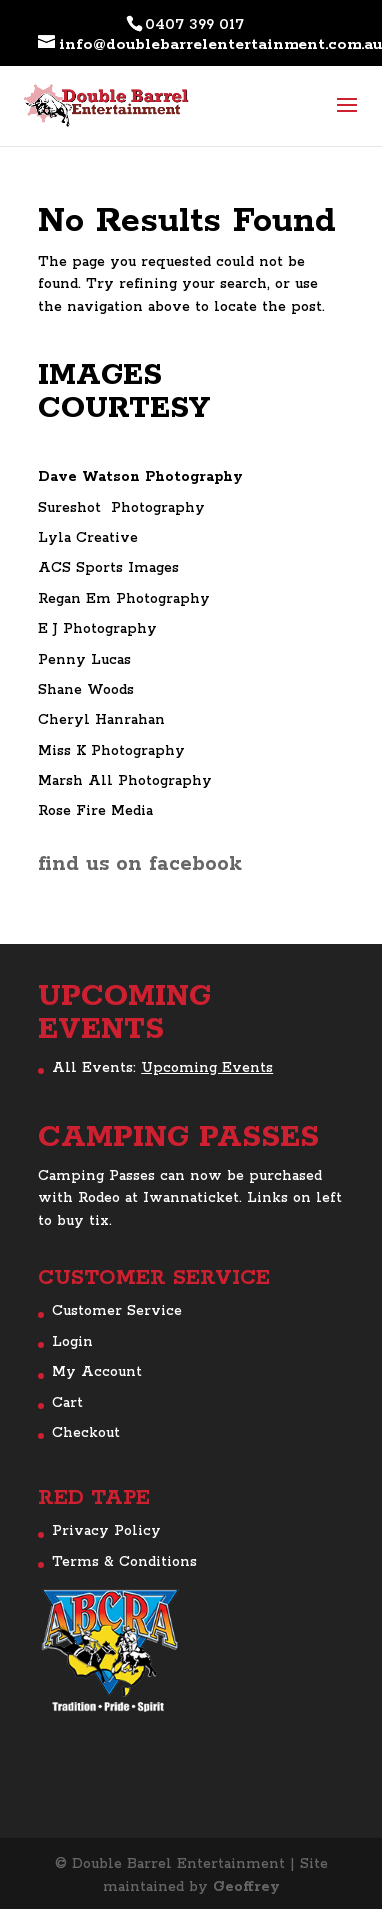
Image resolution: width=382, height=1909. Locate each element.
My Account (97, 1372)
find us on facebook (140, 864)
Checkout (86, 1433)
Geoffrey (246, 1887)
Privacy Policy (106, 1531)
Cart (67, 1403)
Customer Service (117, 1311)
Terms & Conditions (124, 1562)
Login (72, 1342)
